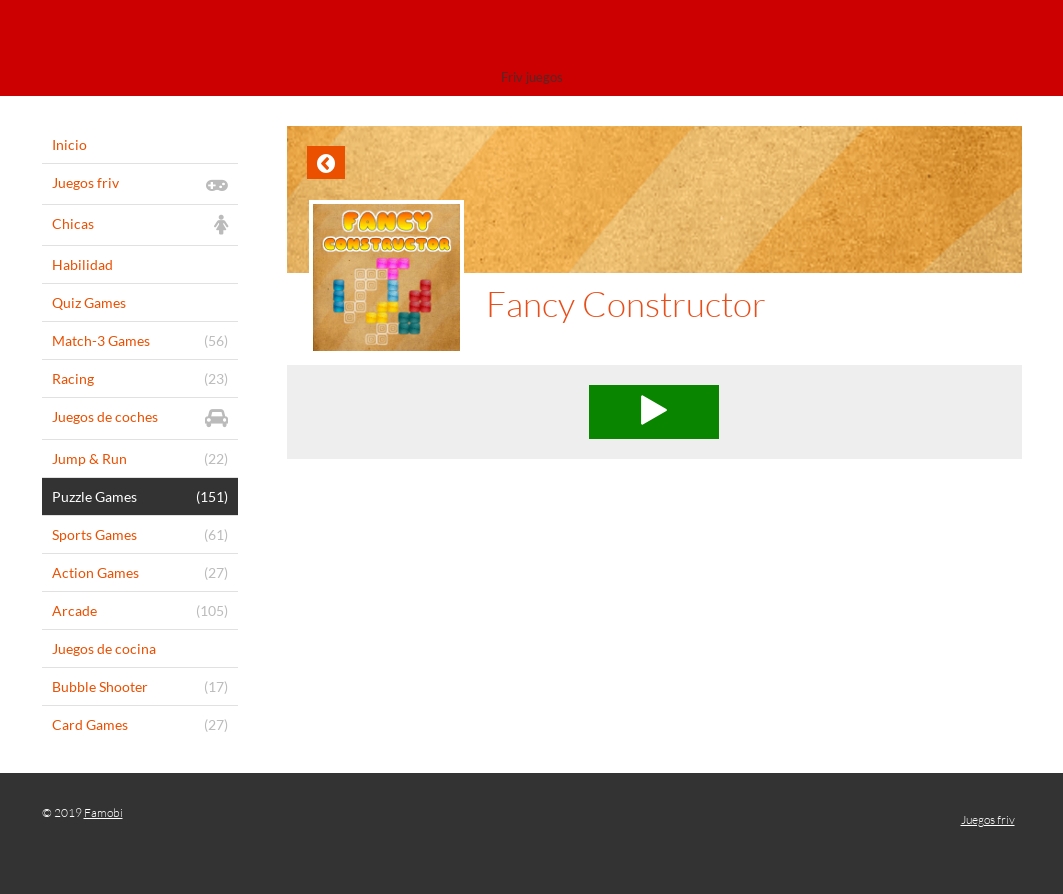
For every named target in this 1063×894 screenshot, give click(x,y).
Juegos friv (988, 819)
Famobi (103, 812)
